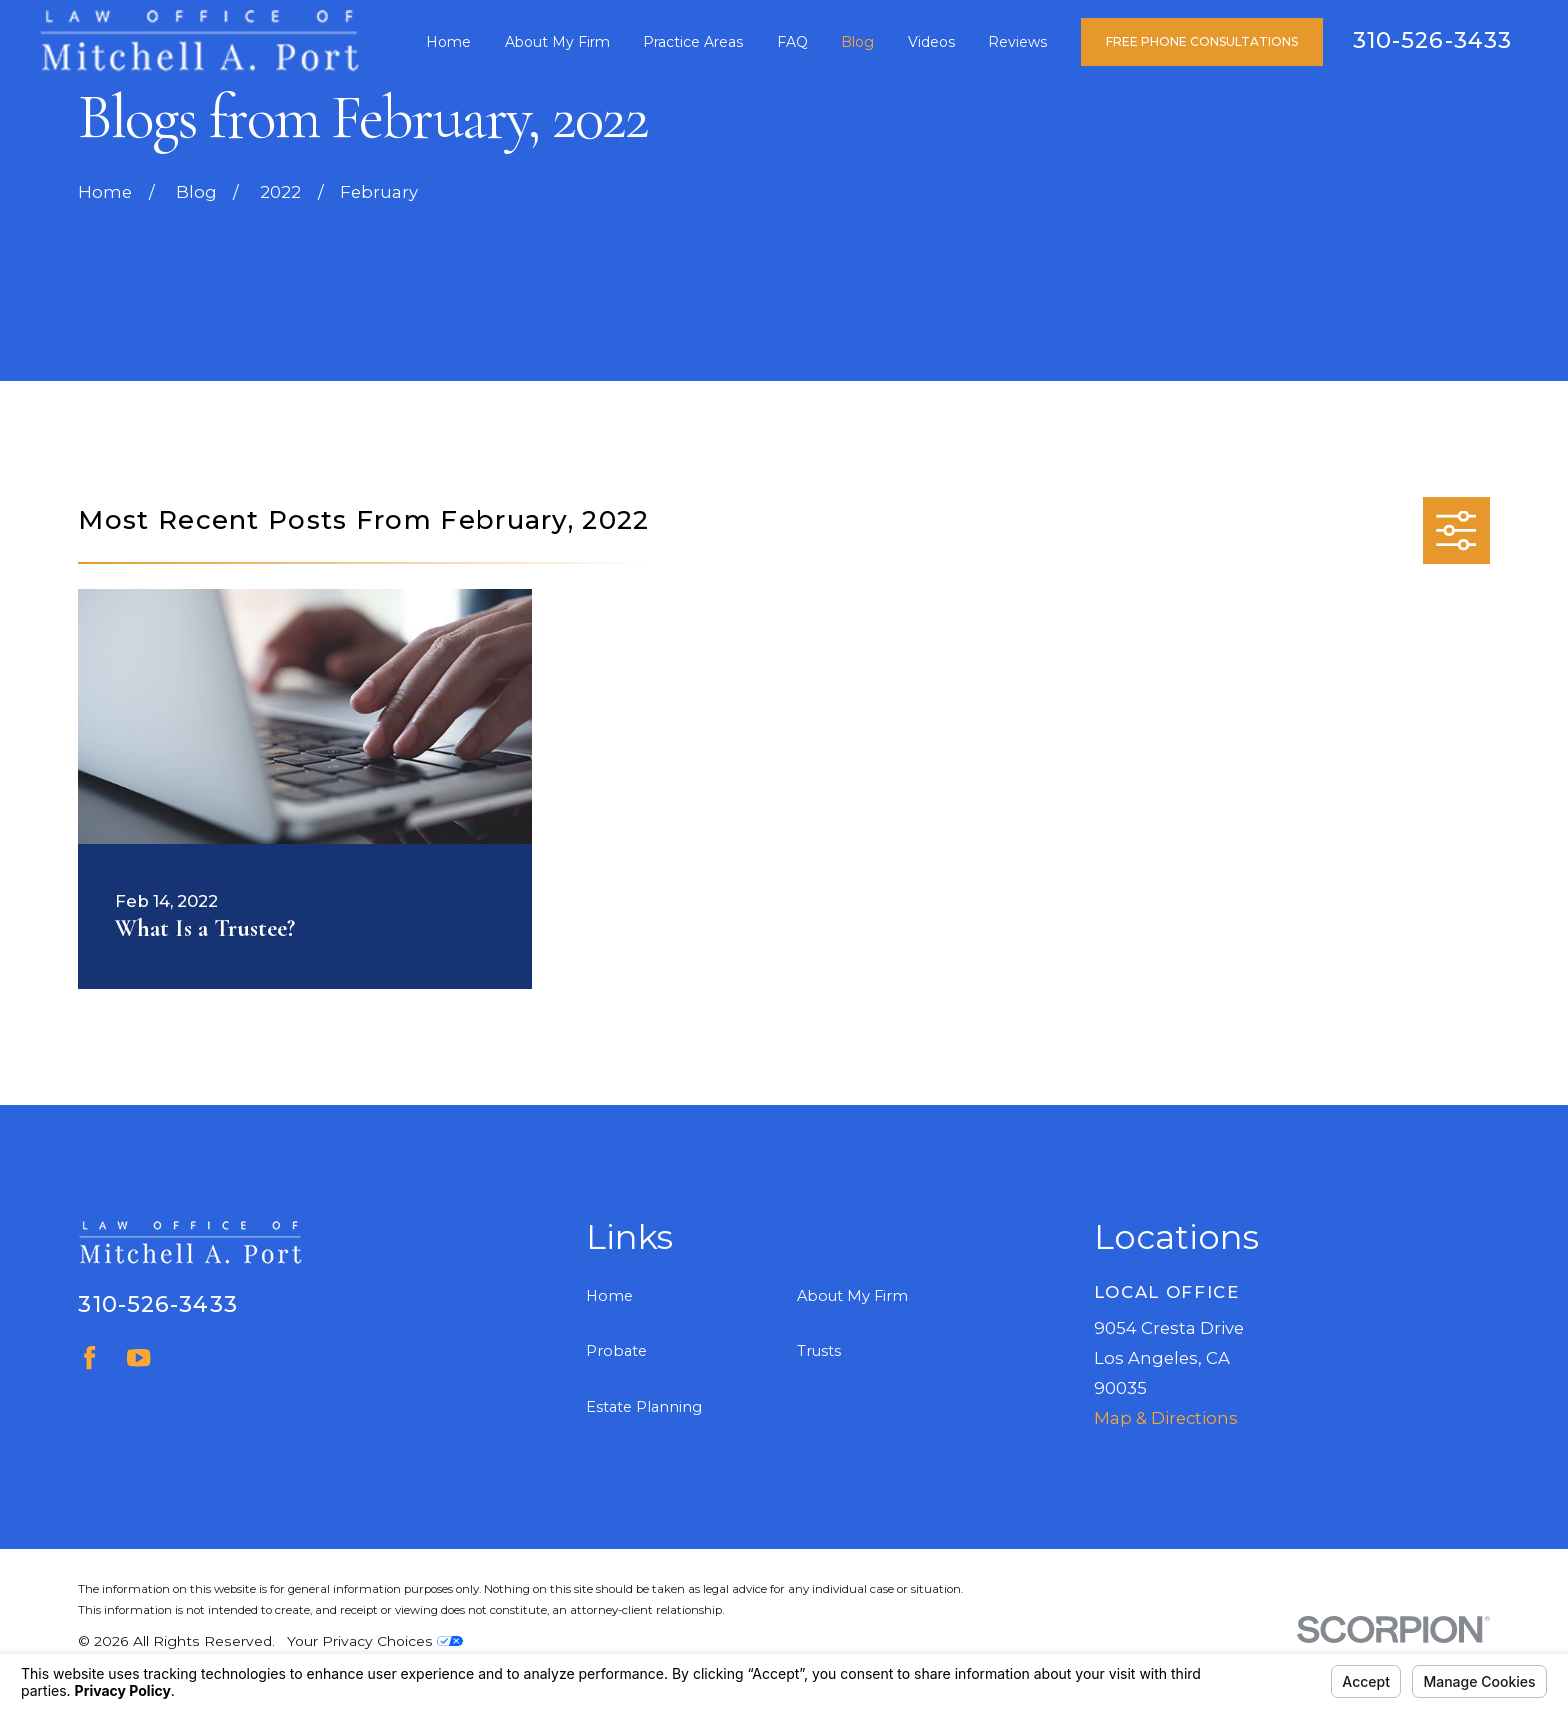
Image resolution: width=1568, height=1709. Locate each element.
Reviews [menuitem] (1017, 42)
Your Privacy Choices (375, 1641)
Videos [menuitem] (931, 42)
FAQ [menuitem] (792, 42)
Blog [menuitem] (857, 42)
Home (609, 1296)
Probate (616, 1351)
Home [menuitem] (448, 42)
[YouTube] (138, 1357)
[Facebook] (89, 1357)
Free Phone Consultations (1202, 41)
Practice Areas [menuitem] (693, 42)
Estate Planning (644, 1407)
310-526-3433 (1432, 40)
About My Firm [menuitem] (557, 42)
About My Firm (852, 1296)
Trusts (819, 1351)
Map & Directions (1166, 1418)
